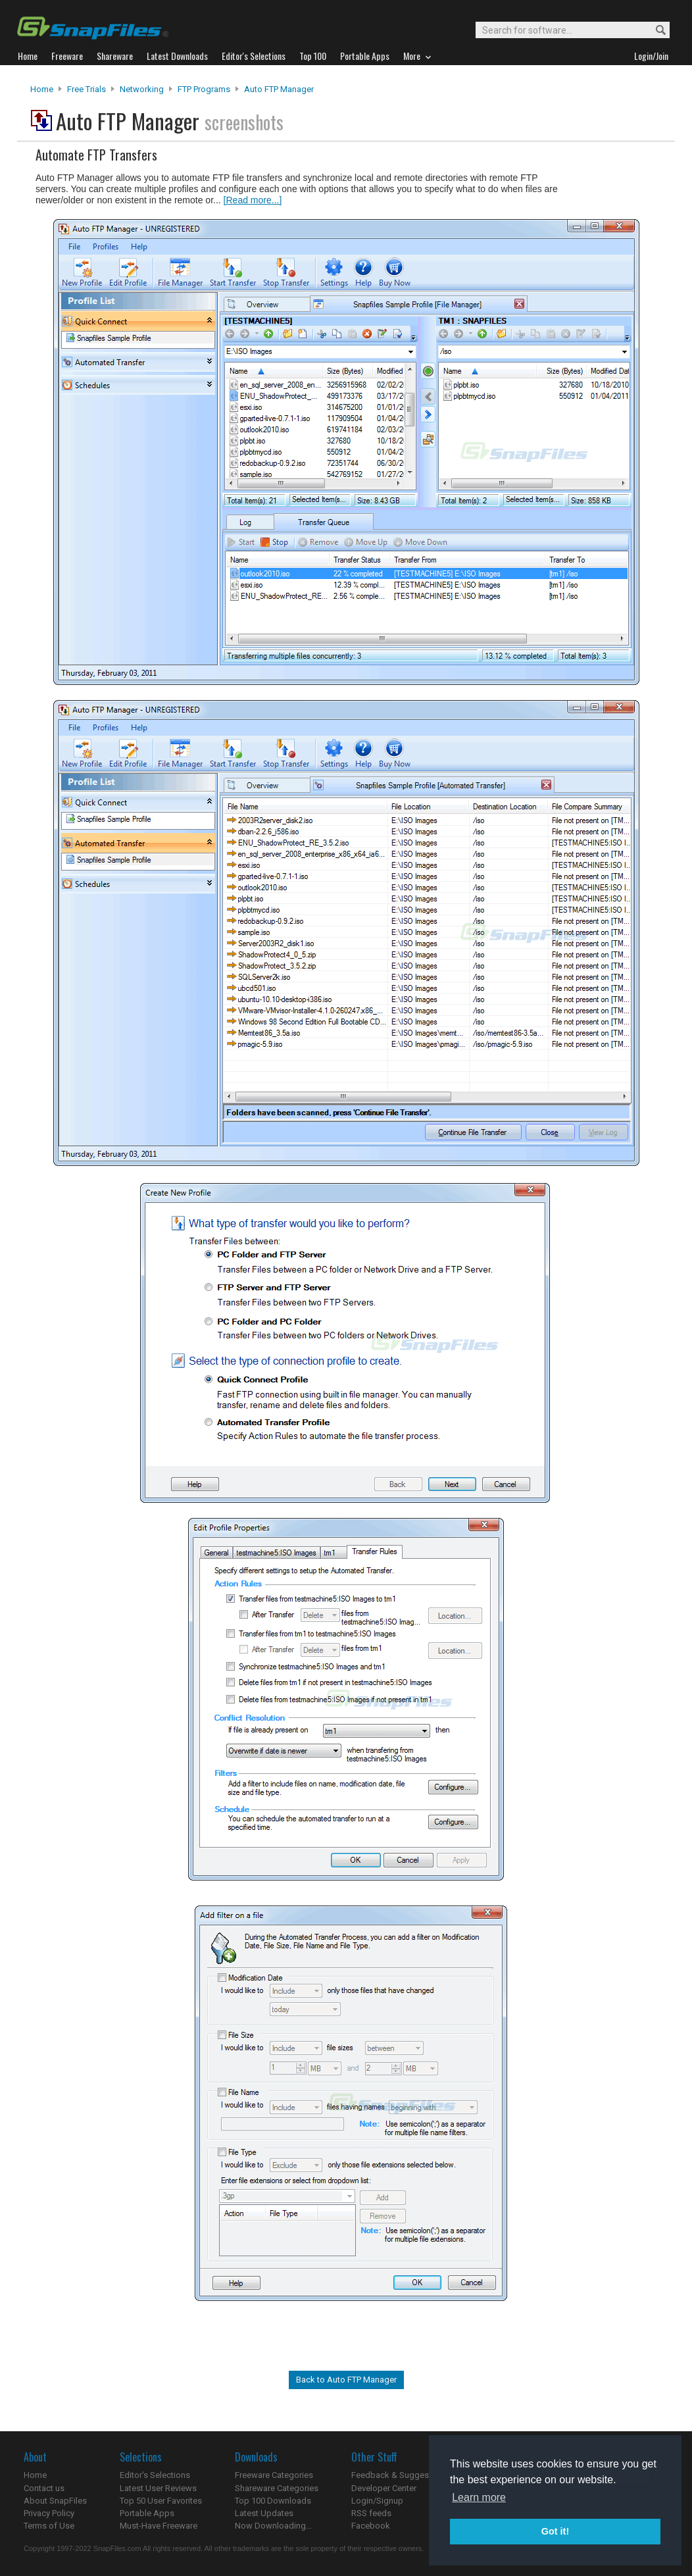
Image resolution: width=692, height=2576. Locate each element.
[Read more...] (253, 200)
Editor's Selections (155, 2475)
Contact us (44, 2488)
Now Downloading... (273, 2526)
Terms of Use (49, 2526)
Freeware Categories (274, 2475)
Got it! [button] (555, 2531)
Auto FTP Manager (279, 89)
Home (41, 89)
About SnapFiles (55, 2501)
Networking (142, 89)
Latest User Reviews (158, 2488)
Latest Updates (264, 2513)
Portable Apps (147, 2513)
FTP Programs (204, 89)
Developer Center (383, 2488)
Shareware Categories (276, 2488)
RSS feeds (371, 2513)
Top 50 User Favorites (161, 2501)
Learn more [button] (479, 2497)
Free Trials (86, 89)
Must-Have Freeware (158, 2526)
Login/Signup (377, 2501)
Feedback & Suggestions (399, 2475)
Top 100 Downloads (273, 2501)
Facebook (370, 2526)
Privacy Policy (49, 2513)
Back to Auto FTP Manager (346, 2380)
